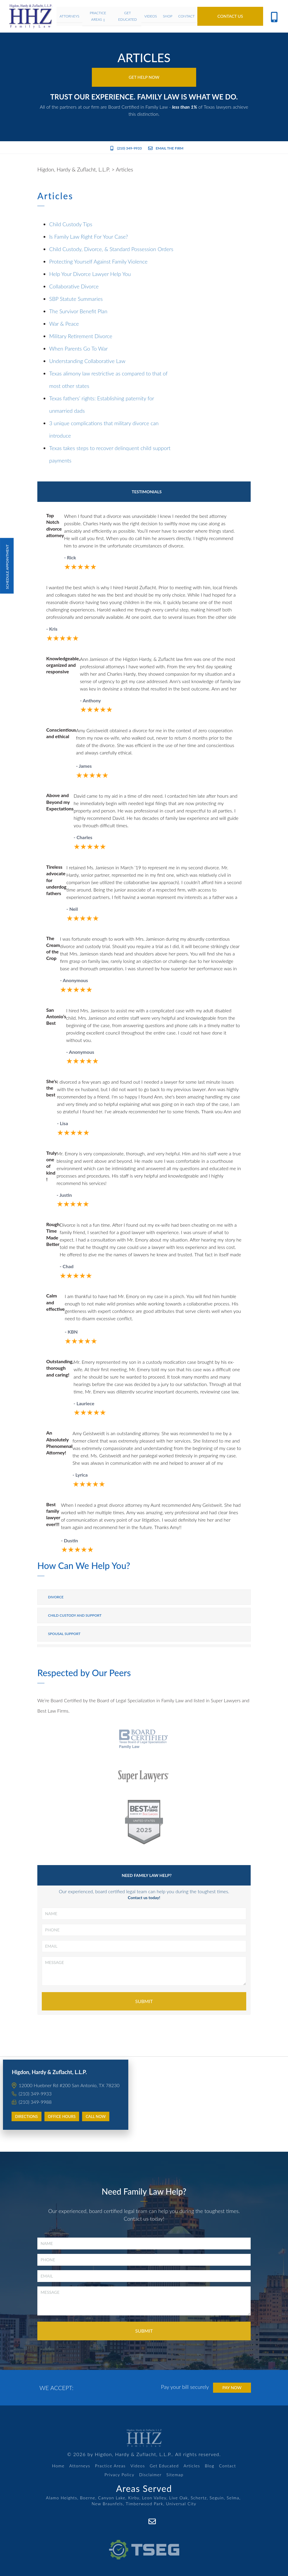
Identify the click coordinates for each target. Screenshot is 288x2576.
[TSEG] (144, 2542)
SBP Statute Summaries (76, 298)
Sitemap (175, 2474)
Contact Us (230, 16)
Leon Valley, (155, 2497)
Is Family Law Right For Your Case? (88, 236)
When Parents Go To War (78, 348)
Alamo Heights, (62, 2497)
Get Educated (164, 2465)
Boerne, (88, 2497)
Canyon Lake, (112, 2497)
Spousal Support (64, 1633)
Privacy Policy (120, 2474)
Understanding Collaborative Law (87, 361)
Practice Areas (110, 2465)
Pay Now (232, 2387)
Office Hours (62, 2116)
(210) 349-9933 (126, 148)
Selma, (234, 2497)
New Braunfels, (108, 2503)
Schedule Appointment (6, 565)
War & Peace (64, 323)
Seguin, (217, 2497)
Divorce (55, 1597)
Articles (192, 2465)
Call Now (96, 2116)
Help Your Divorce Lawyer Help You (90, 274)
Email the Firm (165, 148)
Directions (26, 2116)
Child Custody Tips (70, 224)
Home (58, 2465)
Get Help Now (144, 77)
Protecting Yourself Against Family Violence (98, 261)
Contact (227, 2465)
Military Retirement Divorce (80, 336)
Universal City (181, 2503)
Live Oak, (179, 2497)
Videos (137, 2465)
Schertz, (199, 2497)
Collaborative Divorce (74, 286)
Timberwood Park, (145, 2503)
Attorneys (79, 2465)
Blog (209, 2465)
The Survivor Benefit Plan (78, 311)
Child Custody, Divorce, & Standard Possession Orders (111, 249)
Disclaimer (150, 2474)
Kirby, (134, 2497)
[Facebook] (139, 2521)
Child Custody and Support (75, 1615)
